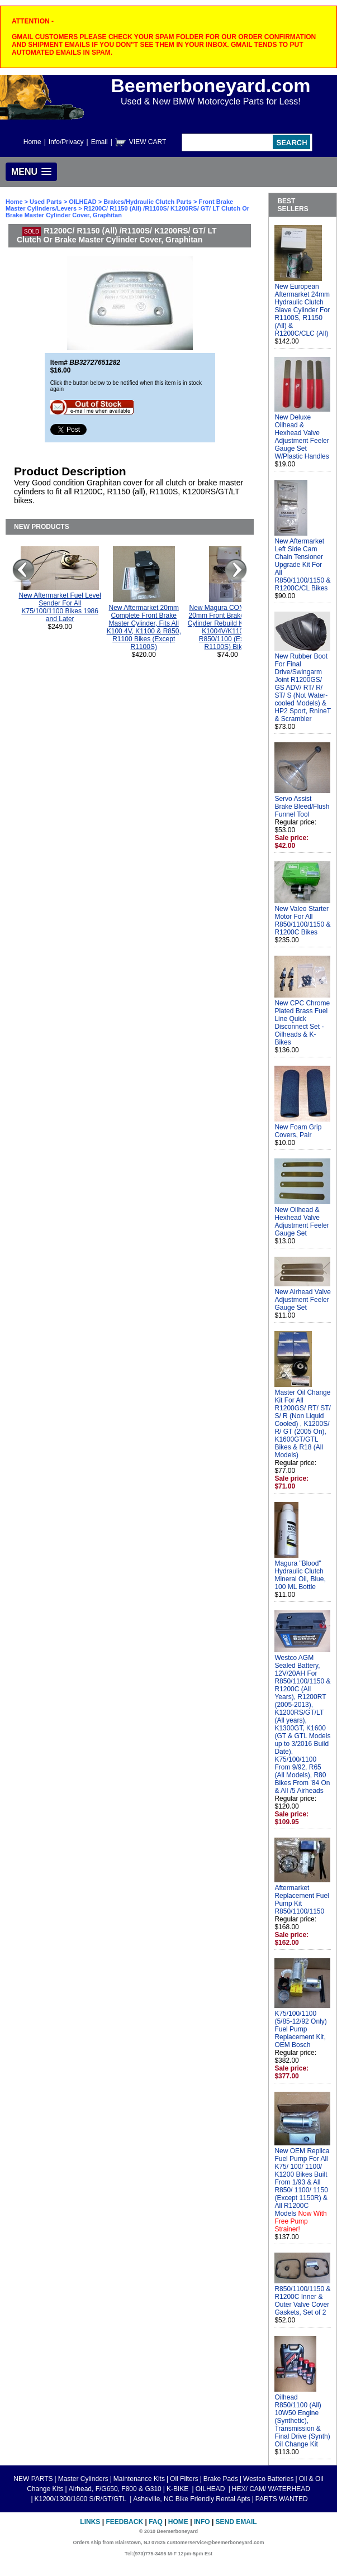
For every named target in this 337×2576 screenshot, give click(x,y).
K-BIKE (179, 2489)
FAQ (156, 2522)
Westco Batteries (268, 2479)
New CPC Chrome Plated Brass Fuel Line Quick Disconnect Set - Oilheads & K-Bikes (302, 1022)
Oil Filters (184, 2479)
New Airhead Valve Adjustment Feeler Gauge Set (302, 1299)
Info (202, 2522)
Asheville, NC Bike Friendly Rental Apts (191, 2499)
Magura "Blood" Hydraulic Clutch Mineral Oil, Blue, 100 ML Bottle (299, 1575)
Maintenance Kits (139, 2479)
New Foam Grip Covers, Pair (297, 1131)
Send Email (236, 2522)
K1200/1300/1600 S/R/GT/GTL (82, 2499)
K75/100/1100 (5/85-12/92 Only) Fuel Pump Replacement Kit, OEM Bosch (300, 2029)
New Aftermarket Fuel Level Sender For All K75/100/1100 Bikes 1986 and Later (60, 607)
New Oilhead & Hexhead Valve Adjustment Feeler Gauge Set (301, 1221)
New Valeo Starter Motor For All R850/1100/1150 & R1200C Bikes (302, 920)
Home (32, 142)
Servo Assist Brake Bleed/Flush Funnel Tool (301, 806)
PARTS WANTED (281, 2499)
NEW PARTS (33, 2479)
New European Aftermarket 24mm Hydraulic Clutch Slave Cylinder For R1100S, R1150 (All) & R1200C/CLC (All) (302, 310)
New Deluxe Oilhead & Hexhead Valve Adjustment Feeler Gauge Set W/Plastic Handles (301, 436)
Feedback (124, 2522)
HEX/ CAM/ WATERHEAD (271, 2489)
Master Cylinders (83, 2479)
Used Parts (45, 201)
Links (90, 2522)
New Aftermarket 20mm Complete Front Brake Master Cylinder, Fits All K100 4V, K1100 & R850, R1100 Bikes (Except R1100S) (144, 627)
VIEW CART (147, 142)
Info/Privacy (66, 142)
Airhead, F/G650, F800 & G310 (115, 2489)
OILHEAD (83, 201)
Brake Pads (220, 2479)
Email (99, 142)
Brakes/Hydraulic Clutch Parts (147, 201)
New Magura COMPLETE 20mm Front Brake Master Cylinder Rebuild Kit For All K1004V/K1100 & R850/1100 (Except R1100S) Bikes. (228, 627)
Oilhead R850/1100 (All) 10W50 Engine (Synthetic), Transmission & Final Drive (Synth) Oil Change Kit (302, 2420)
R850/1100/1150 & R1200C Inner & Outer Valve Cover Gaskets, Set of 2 (302, 2300)
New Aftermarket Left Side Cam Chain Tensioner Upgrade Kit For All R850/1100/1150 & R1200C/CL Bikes (302, 564)
